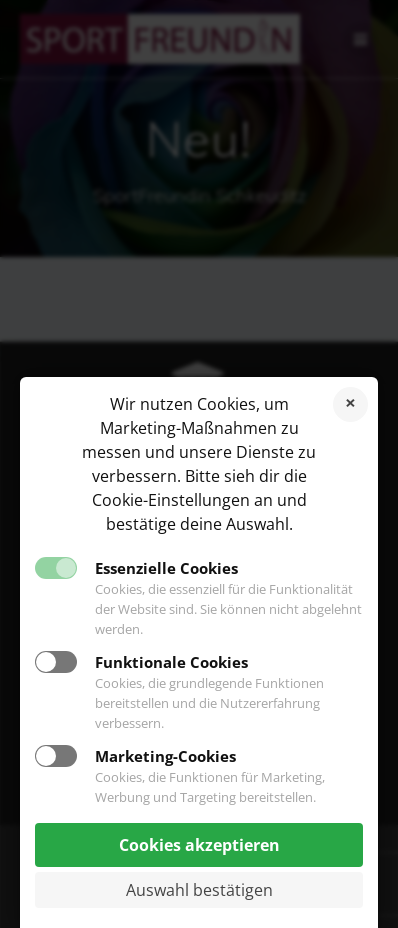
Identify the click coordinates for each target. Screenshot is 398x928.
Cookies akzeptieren (199, 845)
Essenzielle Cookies (166, 568)
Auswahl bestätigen (199, 890)
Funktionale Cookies (171, 662)
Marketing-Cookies (165, 756)
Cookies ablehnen (350, 404)
